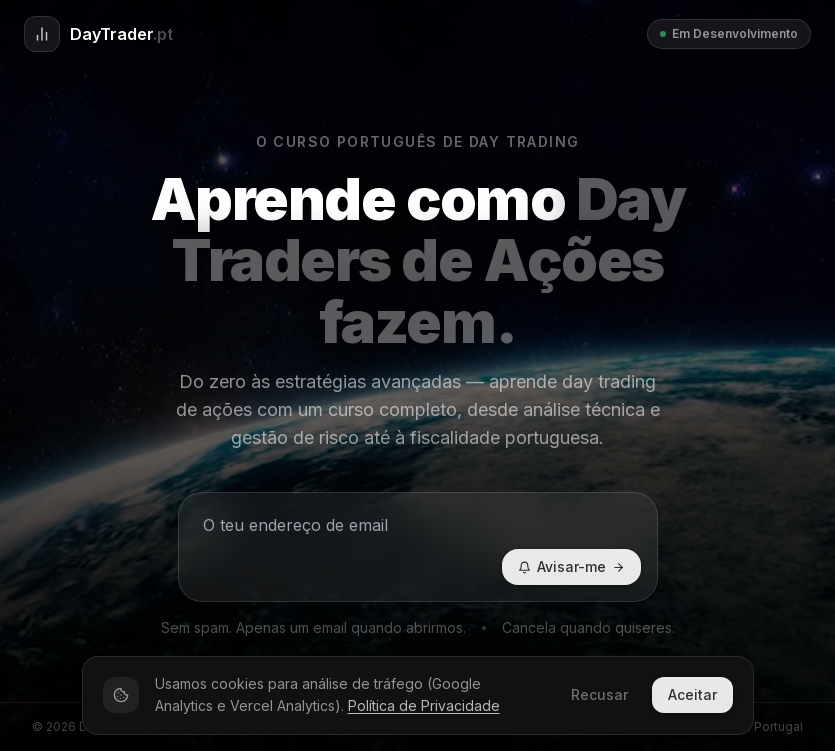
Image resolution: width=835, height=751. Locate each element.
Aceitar (692, 694)
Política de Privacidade (424, 705)
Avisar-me (571, 566)
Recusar (599, 694)
